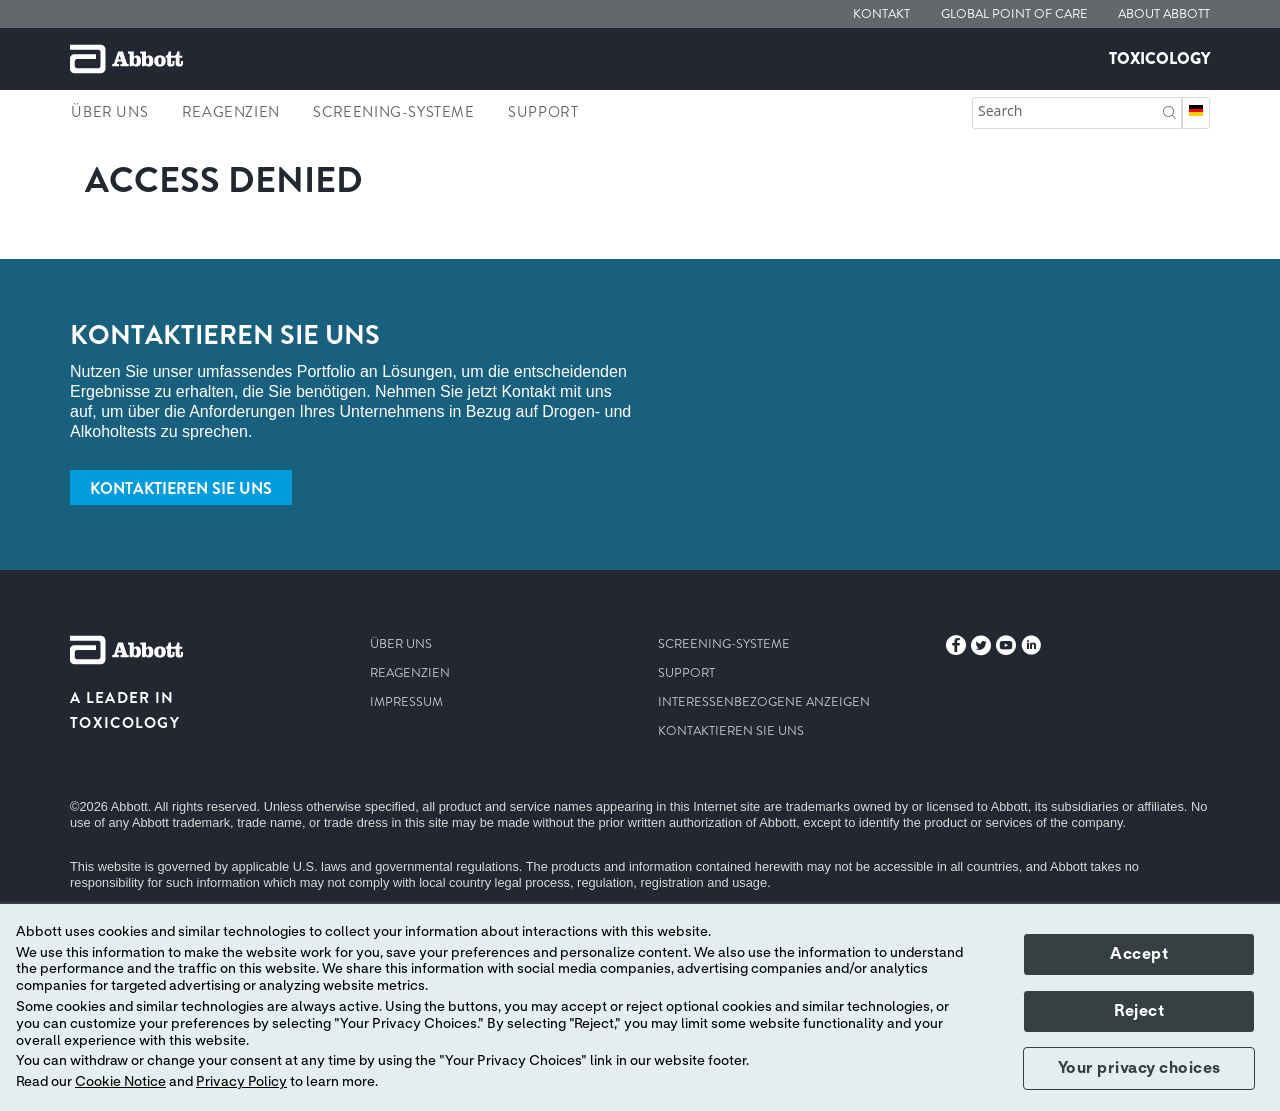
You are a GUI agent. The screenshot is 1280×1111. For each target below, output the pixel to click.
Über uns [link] (109, 112)
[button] (1169, 110)
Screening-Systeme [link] (393, 112)
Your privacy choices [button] (1139, 1068)
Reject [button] (1139, 1011)
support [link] (543, 112)
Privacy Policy (241, 1082)
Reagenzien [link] (231, 112)
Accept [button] (1139, 954)
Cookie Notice (120, 1082)
